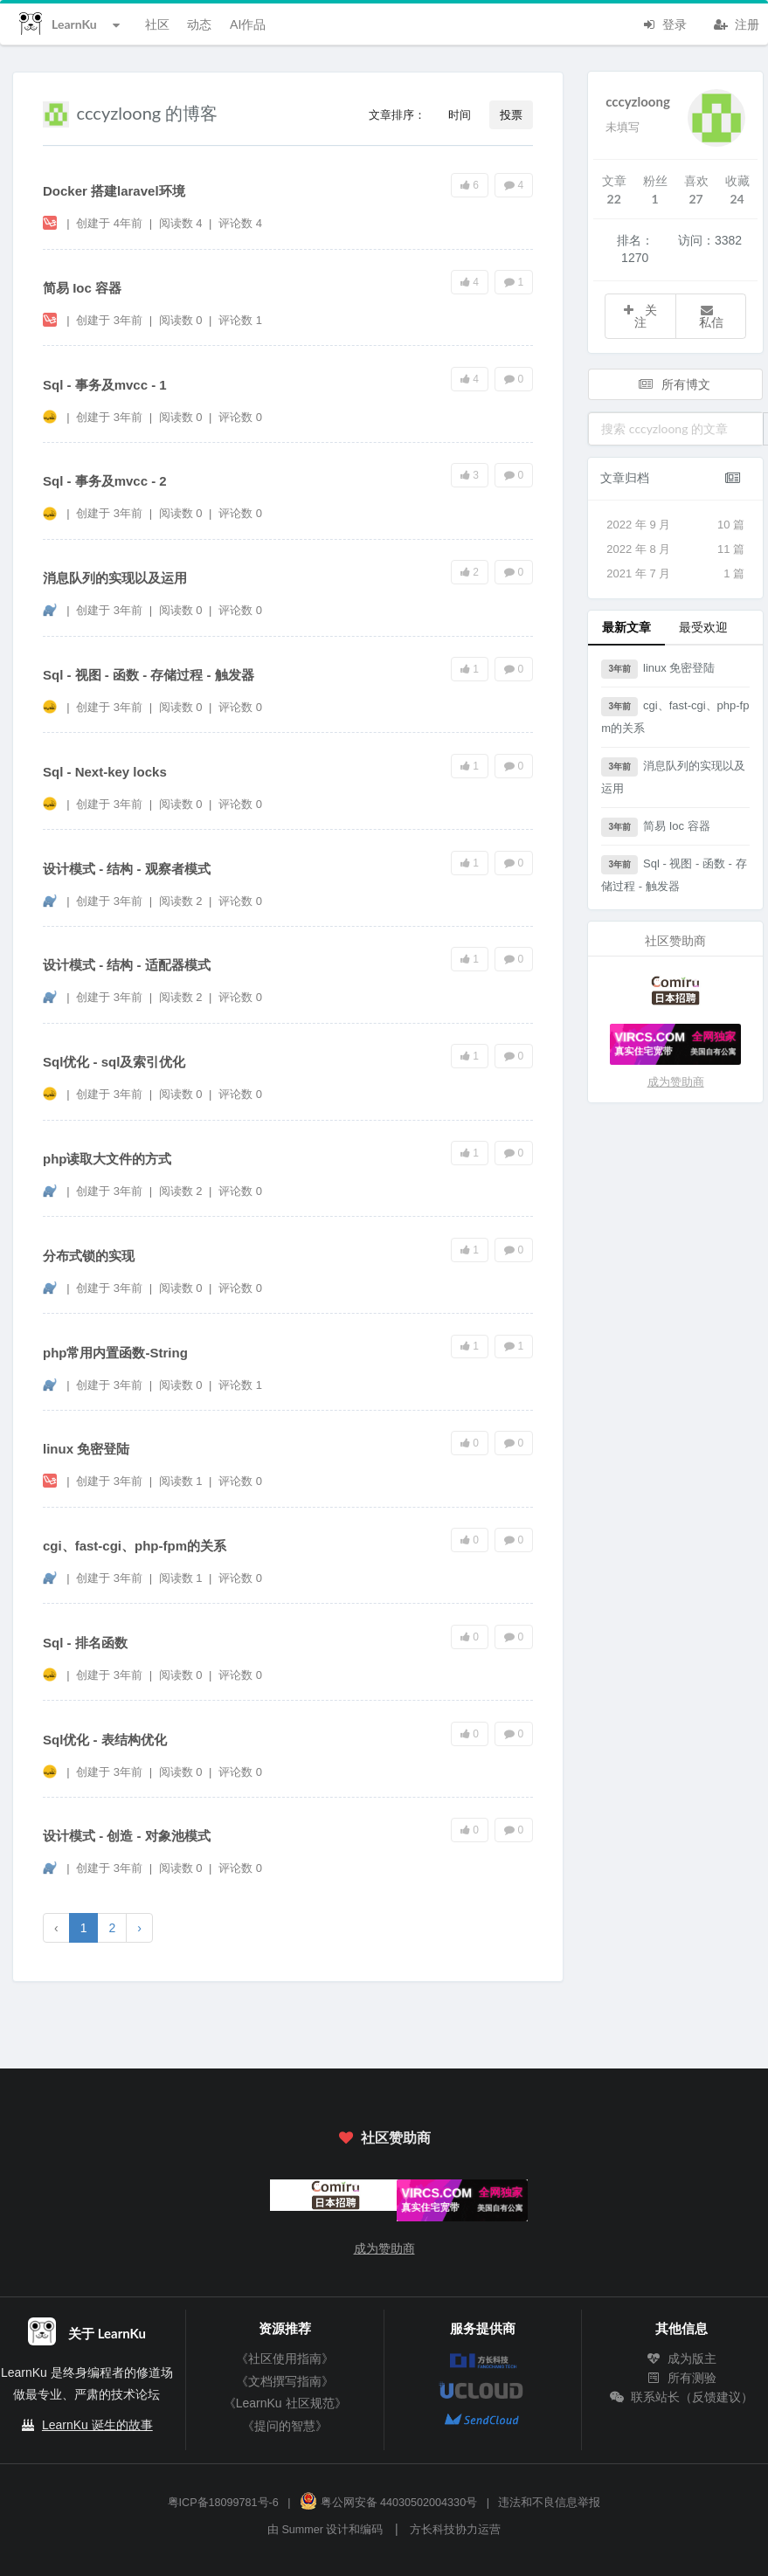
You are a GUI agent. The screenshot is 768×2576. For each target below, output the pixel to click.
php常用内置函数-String (115, 1352)
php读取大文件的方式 (107, 1158)
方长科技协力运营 (455, 2530)
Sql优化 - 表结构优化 (105, 1739)
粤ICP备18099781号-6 (223, 2503)
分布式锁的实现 (89, 1255)
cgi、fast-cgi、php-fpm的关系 (134, 1545)
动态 (199, 24)
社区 (157, 24)
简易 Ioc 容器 (82, 287)
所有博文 (674, 383)
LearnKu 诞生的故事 (97, 2425)
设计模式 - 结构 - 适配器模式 (127, 964)
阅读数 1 (182, 1481)
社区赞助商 (383, 2137)
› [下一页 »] (139, 1928)
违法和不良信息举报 (549, 2503)
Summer (302, 2530)
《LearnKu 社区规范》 (285, 2403)
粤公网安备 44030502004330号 (388, 2503)
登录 (664, 22)
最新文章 (626, 626)
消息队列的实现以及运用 (115, 577)
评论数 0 (240, 417)
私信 (711, 316)
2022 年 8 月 (675, 549)
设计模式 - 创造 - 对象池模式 (127, 1835)
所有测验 (681, 2378)
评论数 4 (240, 223)
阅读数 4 (182, 223)
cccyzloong (637, 101)
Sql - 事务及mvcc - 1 (105, 384)
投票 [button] (511, 114)
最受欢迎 (703, 626)
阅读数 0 (182, 320)
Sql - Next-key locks (105, 771)
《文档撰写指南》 (285, 2381)
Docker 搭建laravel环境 (114, 190)
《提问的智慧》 (285, 2426)
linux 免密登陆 (86, 1448)
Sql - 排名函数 (85, 1642)
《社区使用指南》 (285, 2358)
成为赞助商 (675, 1081)
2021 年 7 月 (675, 574)
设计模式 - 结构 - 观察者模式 (127, 868)
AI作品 (248, 24)
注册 (736, 22)
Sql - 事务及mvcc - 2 (105, 480)
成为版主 (681, 2358)
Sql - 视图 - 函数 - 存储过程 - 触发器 (148, 674)
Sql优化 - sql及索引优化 (114, 1061)
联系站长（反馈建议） (681, 2397)
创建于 (109, 223)
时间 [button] (459, 114)
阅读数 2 (182, 901)
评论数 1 (240, 320)
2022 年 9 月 (675, 525)
